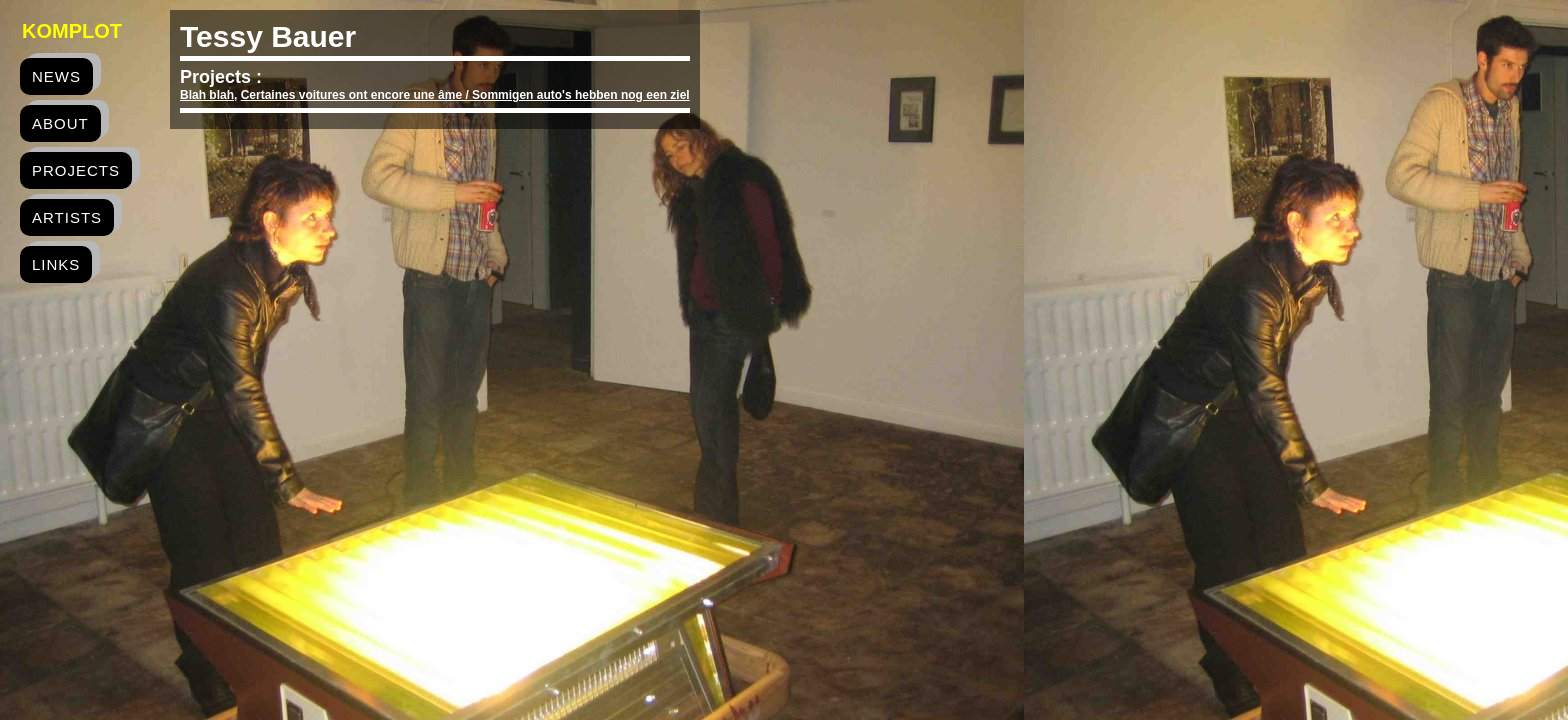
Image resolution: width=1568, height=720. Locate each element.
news (56, 76)
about (60, 123)
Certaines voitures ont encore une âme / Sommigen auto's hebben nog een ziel (465, 95)
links (56, 264)
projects (76, 170)
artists (67, 217)
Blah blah (207, 95)
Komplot (72, 31)
